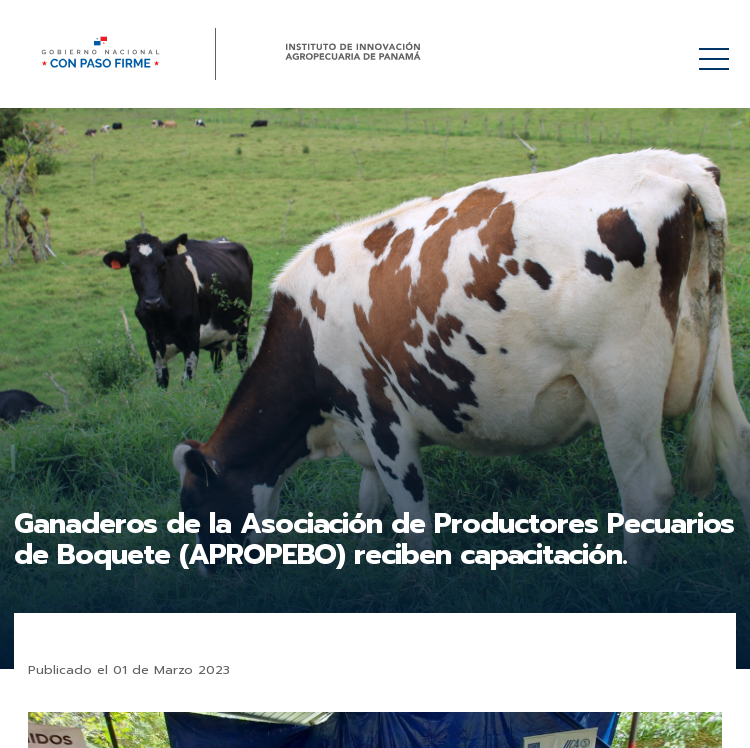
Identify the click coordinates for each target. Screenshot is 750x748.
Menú (717, 48)
